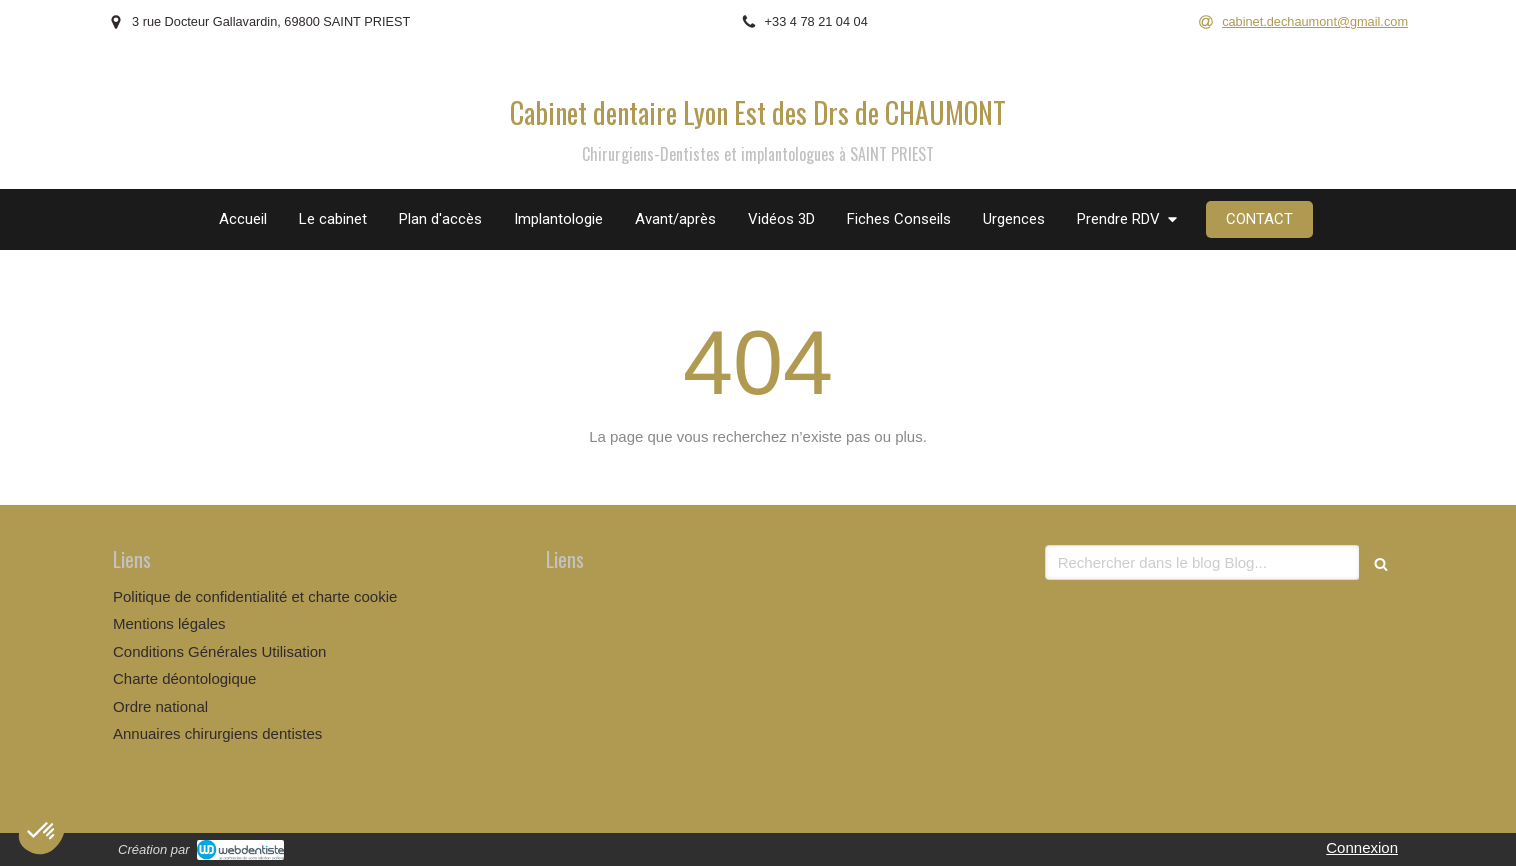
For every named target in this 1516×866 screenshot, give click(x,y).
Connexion (1362, 847)
